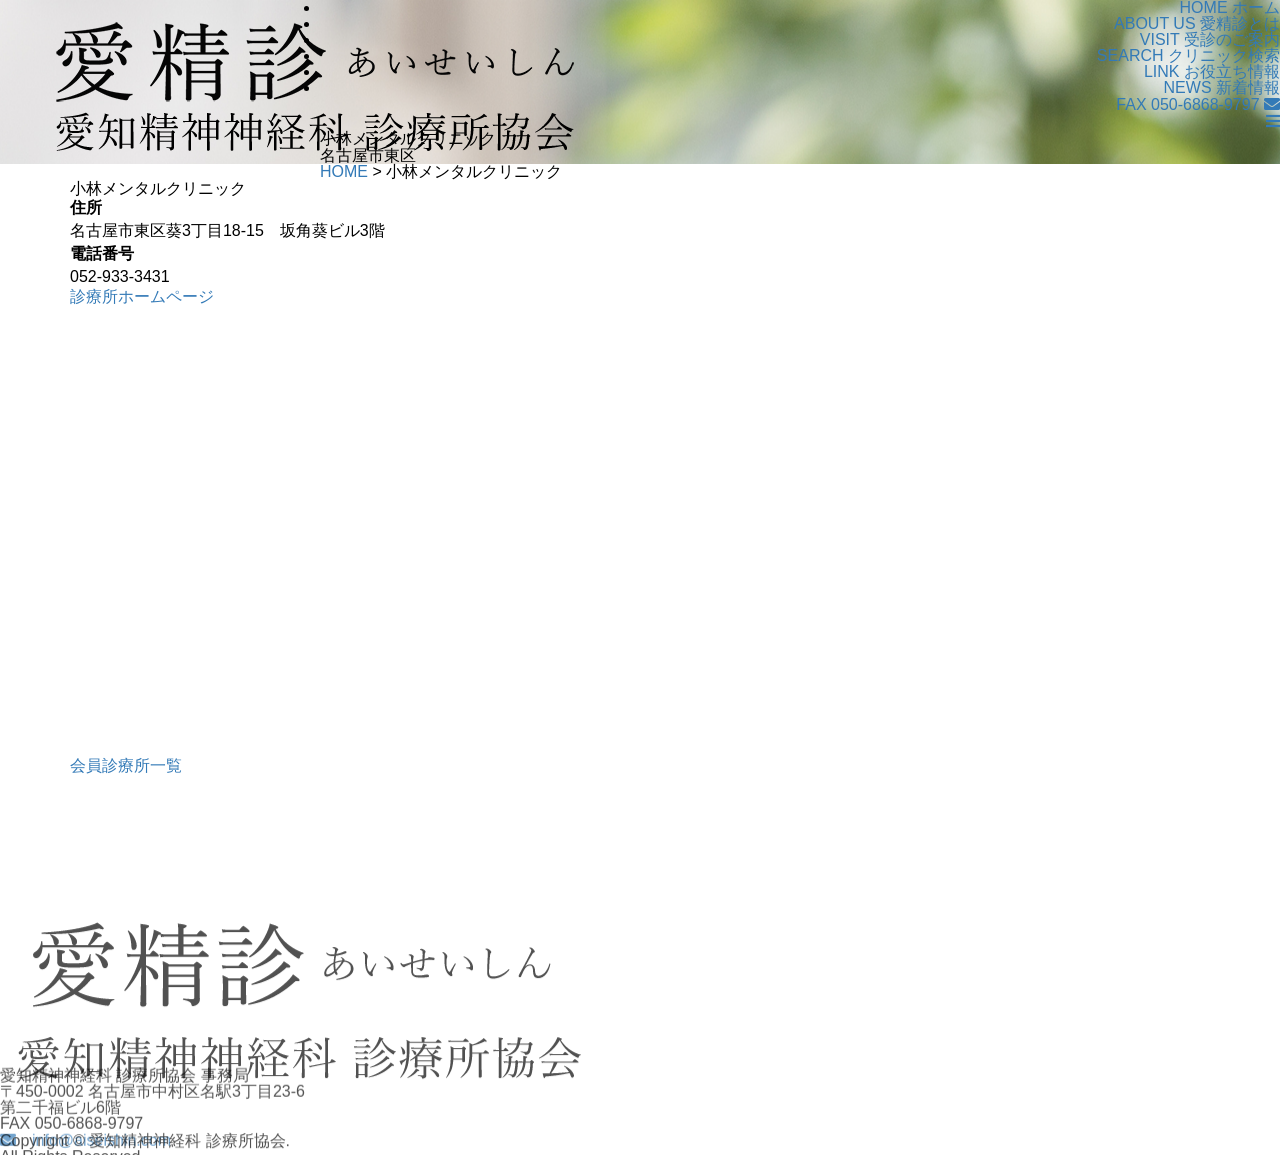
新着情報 (1222, 87)
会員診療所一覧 (126, 765)
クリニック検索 (1188, 55)
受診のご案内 (1210, 39)
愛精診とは (1197, 23)
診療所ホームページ (142, 296)
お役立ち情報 (1212, 71)
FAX (1187, 104)
